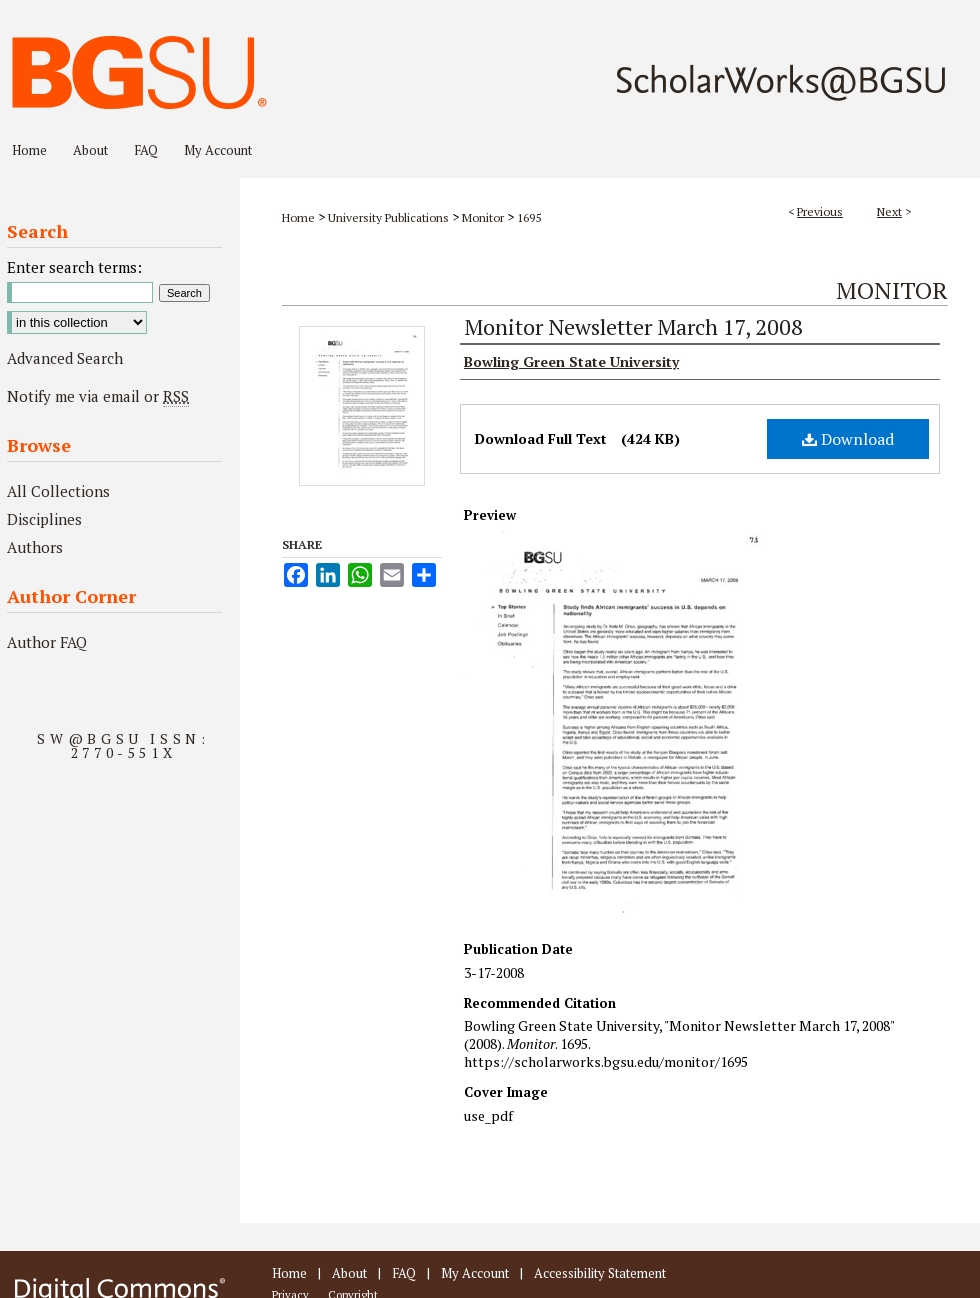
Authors (35, 547)
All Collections (58, 491)
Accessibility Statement (600, 1273)
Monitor (483, 217)
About (349, 1273)
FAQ (404, 1273)
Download (848, 439)
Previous (820, 211)
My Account (475, 1273)
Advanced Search (65, 358)
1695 (529, 217)
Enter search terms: (74, 267)
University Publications (388, 217)
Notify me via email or (98, 396)
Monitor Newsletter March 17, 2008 (633, 326)
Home (298, 217)
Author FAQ (47, 642)
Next (889, 211)
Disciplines (44, 519)
